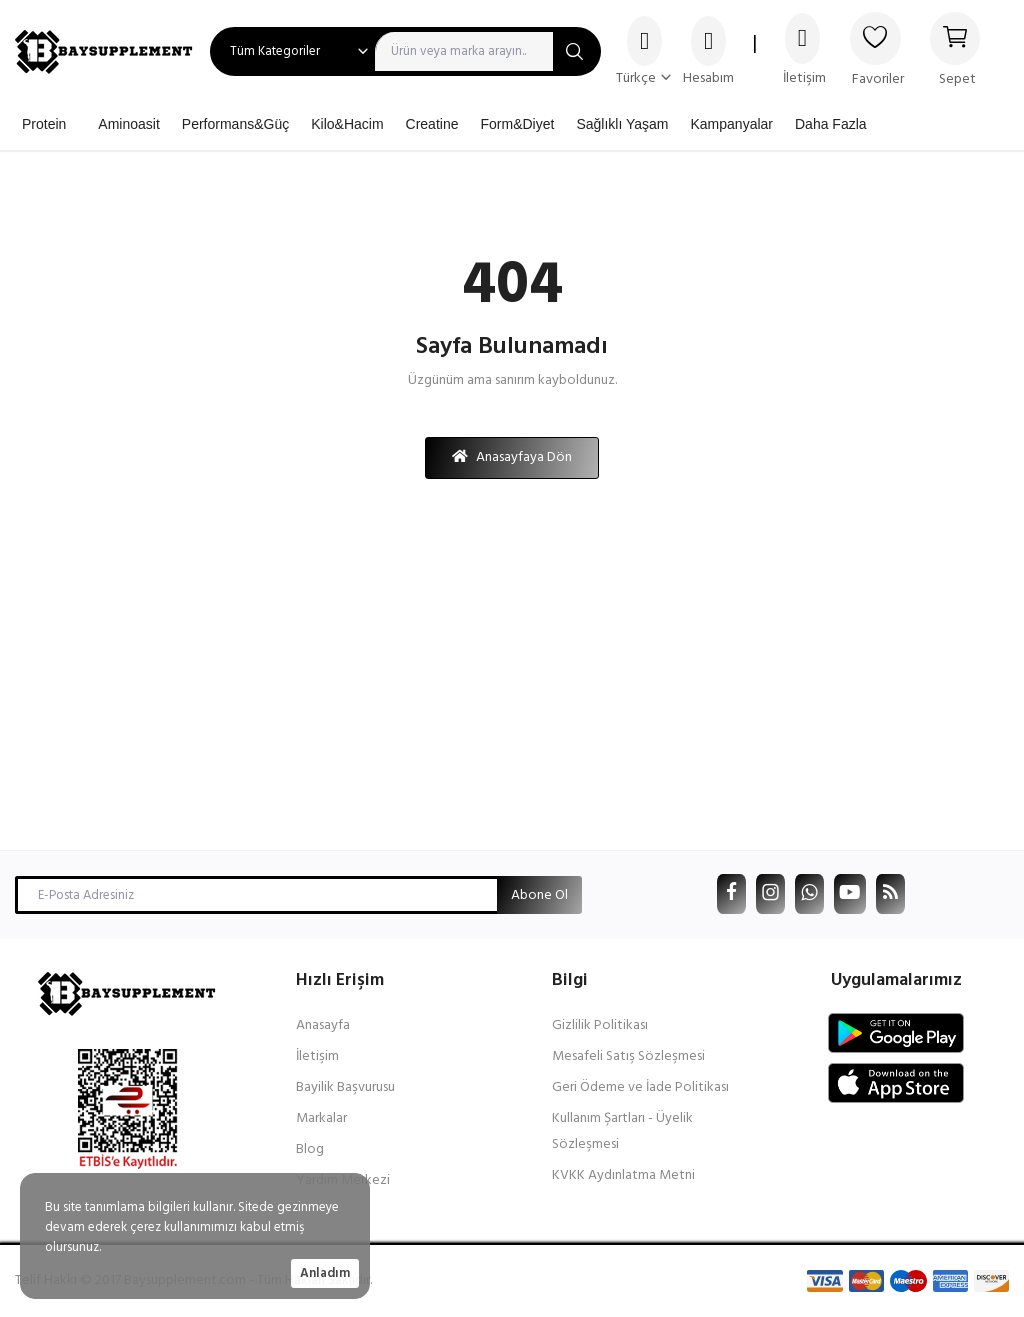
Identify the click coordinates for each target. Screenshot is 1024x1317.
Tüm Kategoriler (275, 51)
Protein (44, 124)
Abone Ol (539, 895)
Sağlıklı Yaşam (622, 124)
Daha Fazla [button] (831, 124)
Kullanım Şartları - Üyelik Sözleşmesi (622, 1131)
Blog (310, 1149)
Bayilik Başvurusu (345, 1087)
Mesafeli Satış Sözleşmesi (628, 1056)
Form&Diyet (517, 124)
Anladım (325, 1273)
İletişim (317, 1056)
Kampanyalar (731, 124)
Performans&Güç (235, 124)
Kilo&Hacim (347, 124)
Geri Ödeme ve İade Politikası (640, 1087)
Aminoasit (128, 124)
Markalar (321, 1118)
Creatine (432, 124)
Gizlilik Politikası (600, 1025)
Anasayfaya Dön (512, 457)
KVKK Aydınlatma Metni (623, 1175)
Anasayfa (323, 1025)
